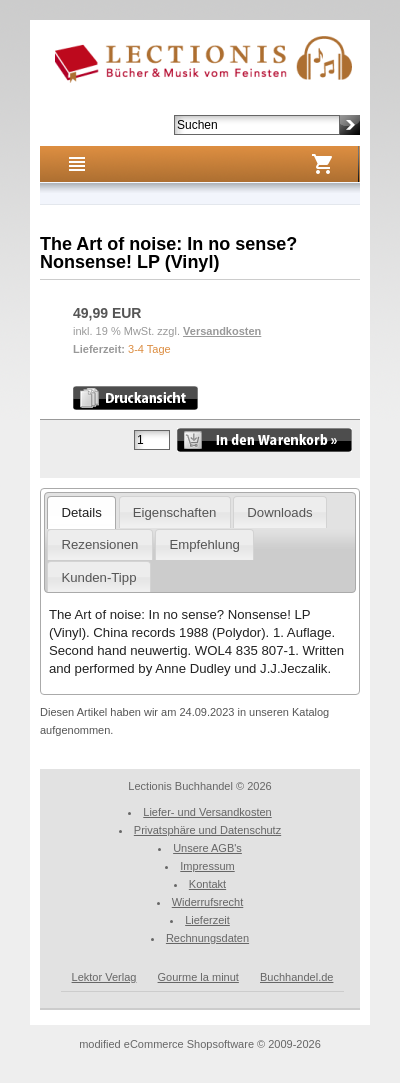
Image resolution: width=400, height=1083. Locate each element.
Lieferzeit (207, 920)
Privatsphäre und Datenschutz (207, 830)
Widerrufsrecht (208, 902)
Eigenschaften (175, 512)
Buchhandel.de (296, 977)
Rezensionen (99, 544)
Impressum (207, 866)
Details (81, 512)
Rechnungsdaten (207, 938)
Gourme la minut (198, 977)
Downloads (279, 512)
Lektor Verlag (104, 977)
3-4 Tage (149, 349)
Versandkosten (222, 331)
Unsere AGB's (207, 848)
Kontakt (207, 884)
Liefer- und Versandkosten (207, 812)
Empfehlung (204, 544)
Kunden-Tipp (98, 577)
